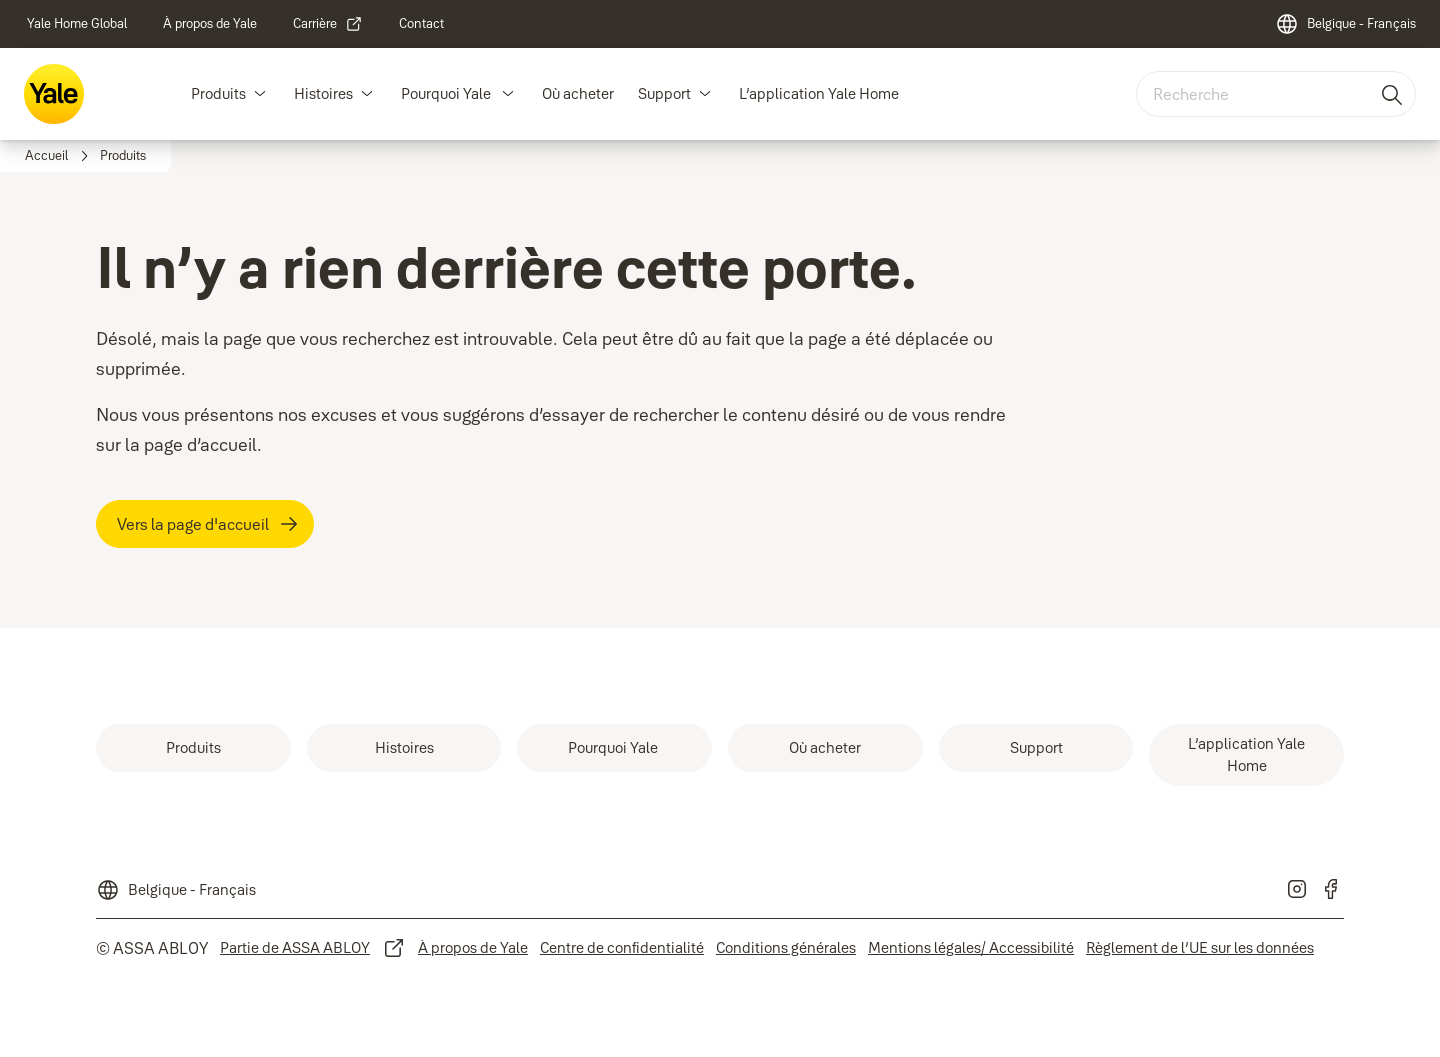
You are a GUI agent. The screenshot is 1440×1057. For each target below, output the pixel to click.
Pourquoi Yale (447, 93)
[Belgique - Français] (1345, 24)
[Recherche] (1393, 94)
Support (664, 93)
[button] (260, 94)
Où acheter (578, 93)
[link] (77, 24)
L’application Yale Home (819, 93)
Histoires (323, 93)
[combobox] (1276, 94)
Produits (218, 93)
